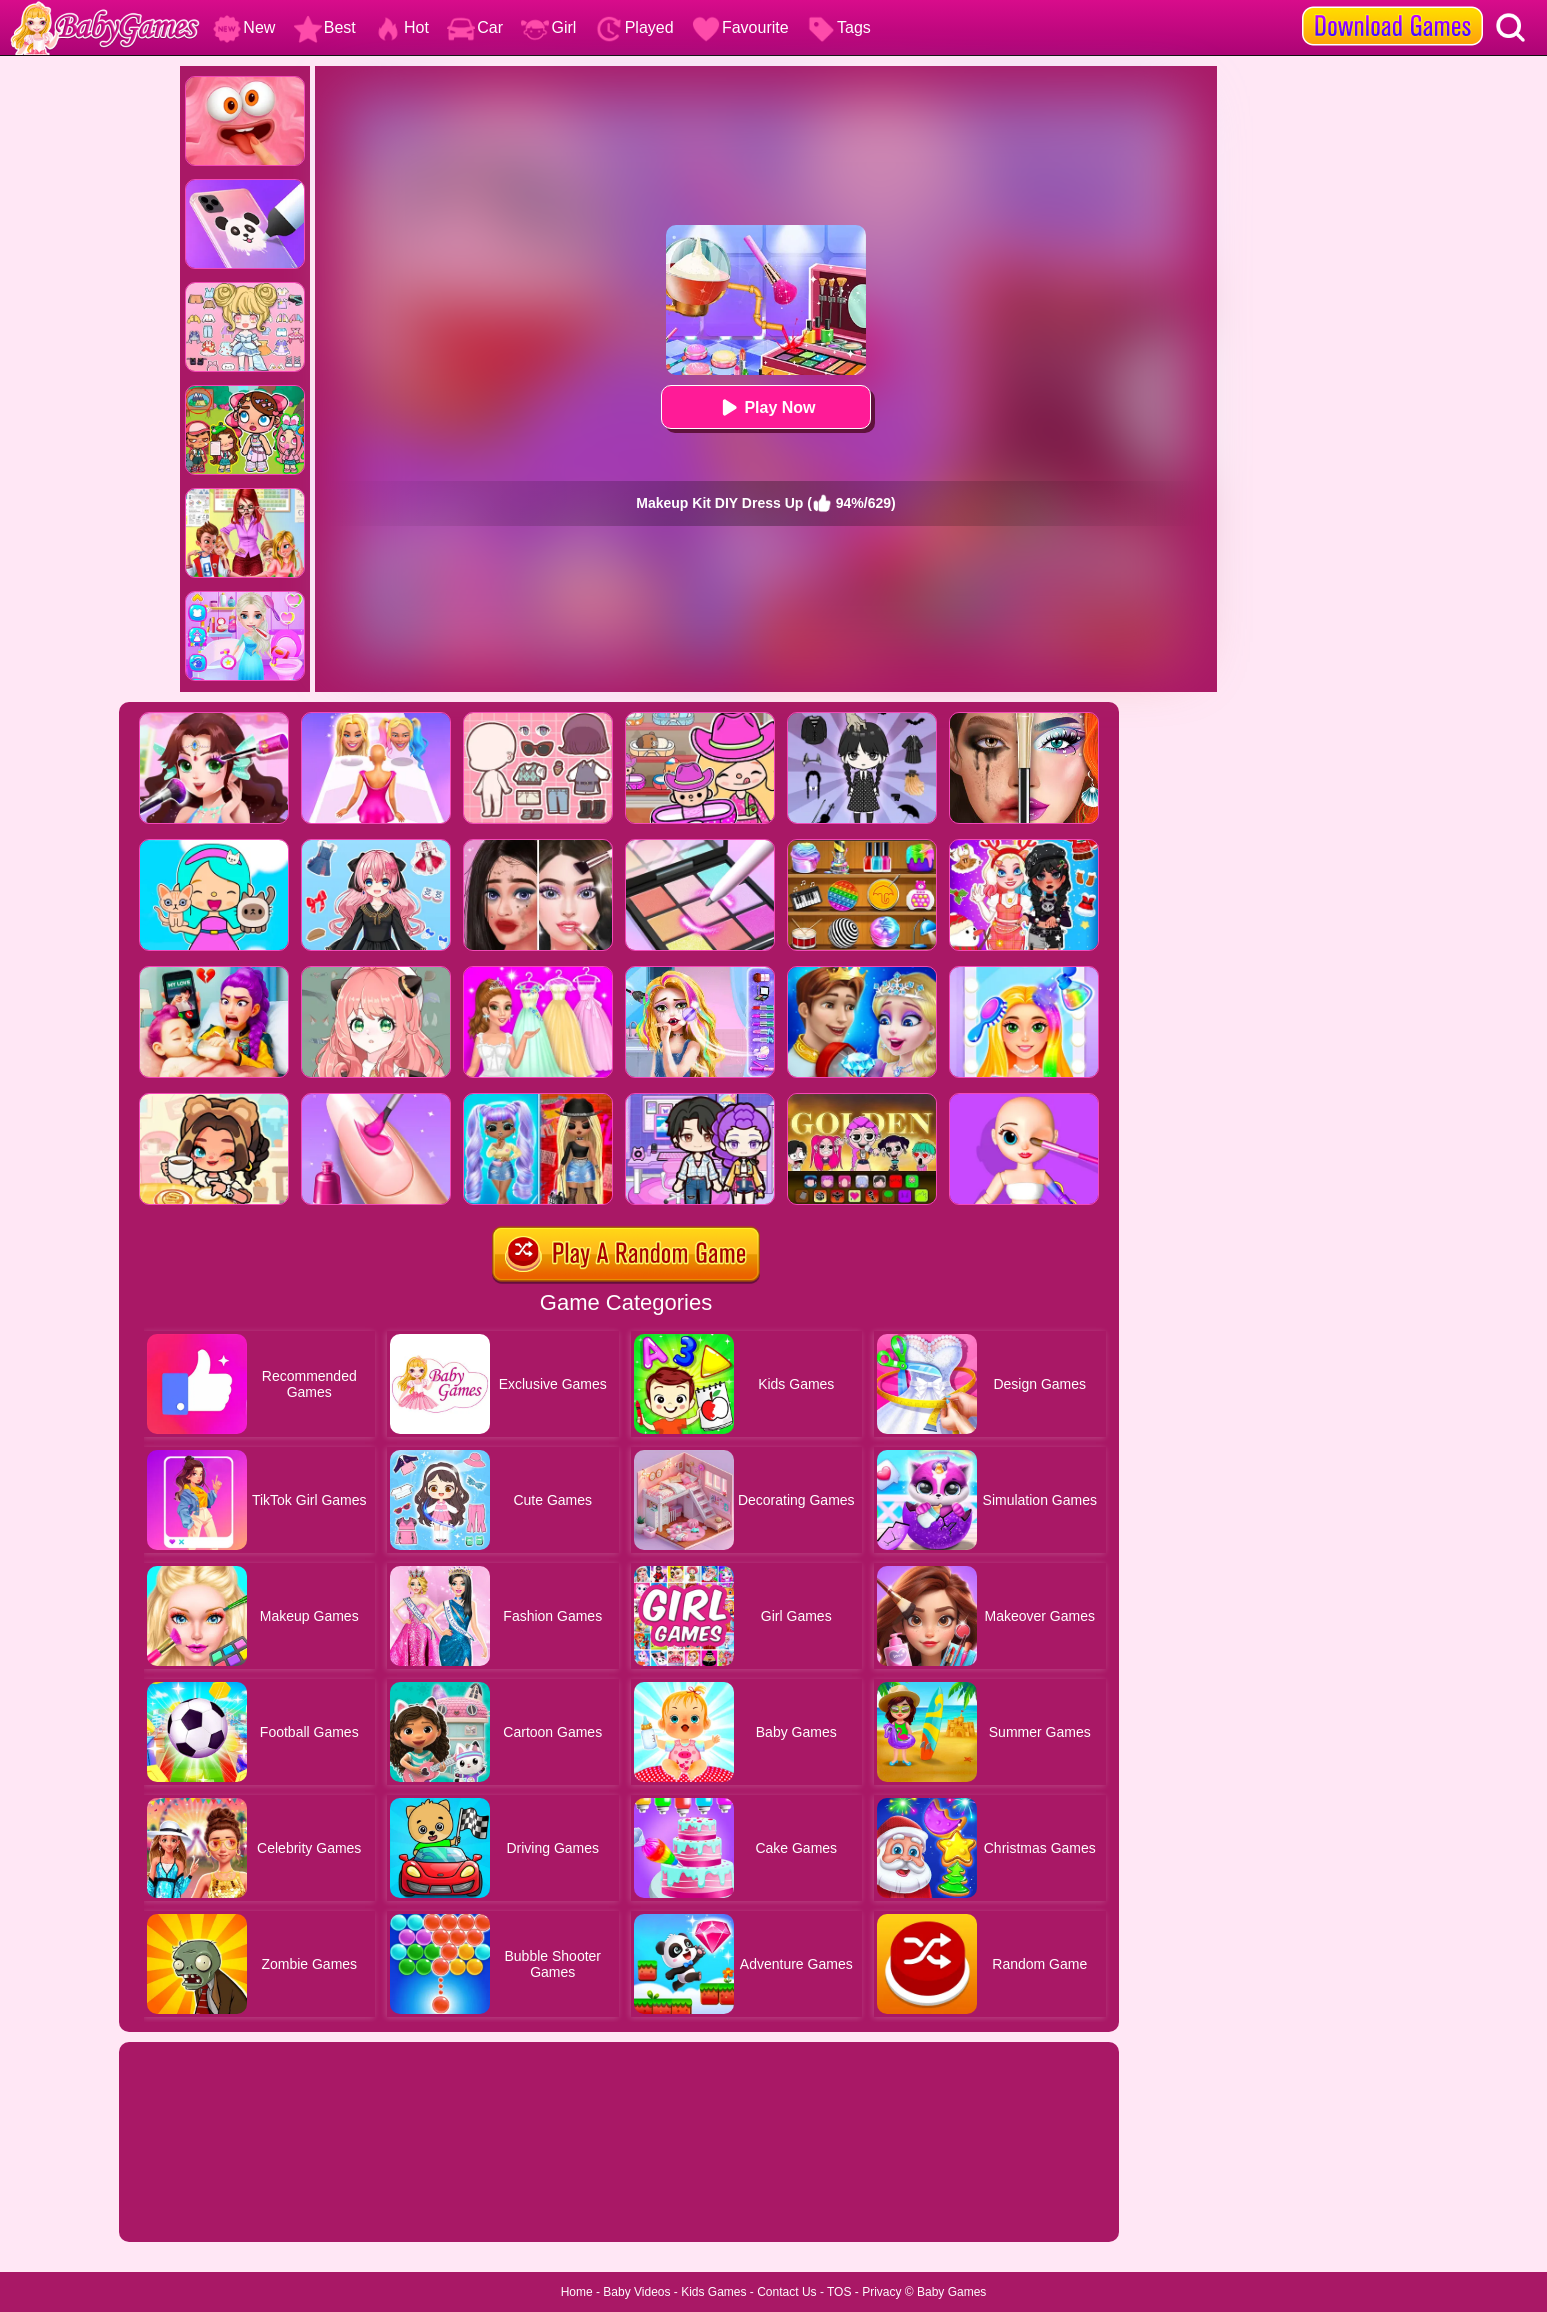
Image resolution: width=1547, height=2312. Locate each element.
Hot (401, 27)
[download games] (1392, 7)
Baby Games (951, 2292)
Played (634, 27)
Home (577, 2292)
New (244, 27)
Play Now (765, 407)
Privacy (881, 2292)
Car (475, 27)
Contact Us (786, 2292)
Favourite (740, 27)
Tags (839, 27)
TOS (839, 2292)
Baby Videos (636, 2292)
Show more (186, 2204)
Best (325, 27)
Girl (548, 27)
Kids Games (713, 2292)
